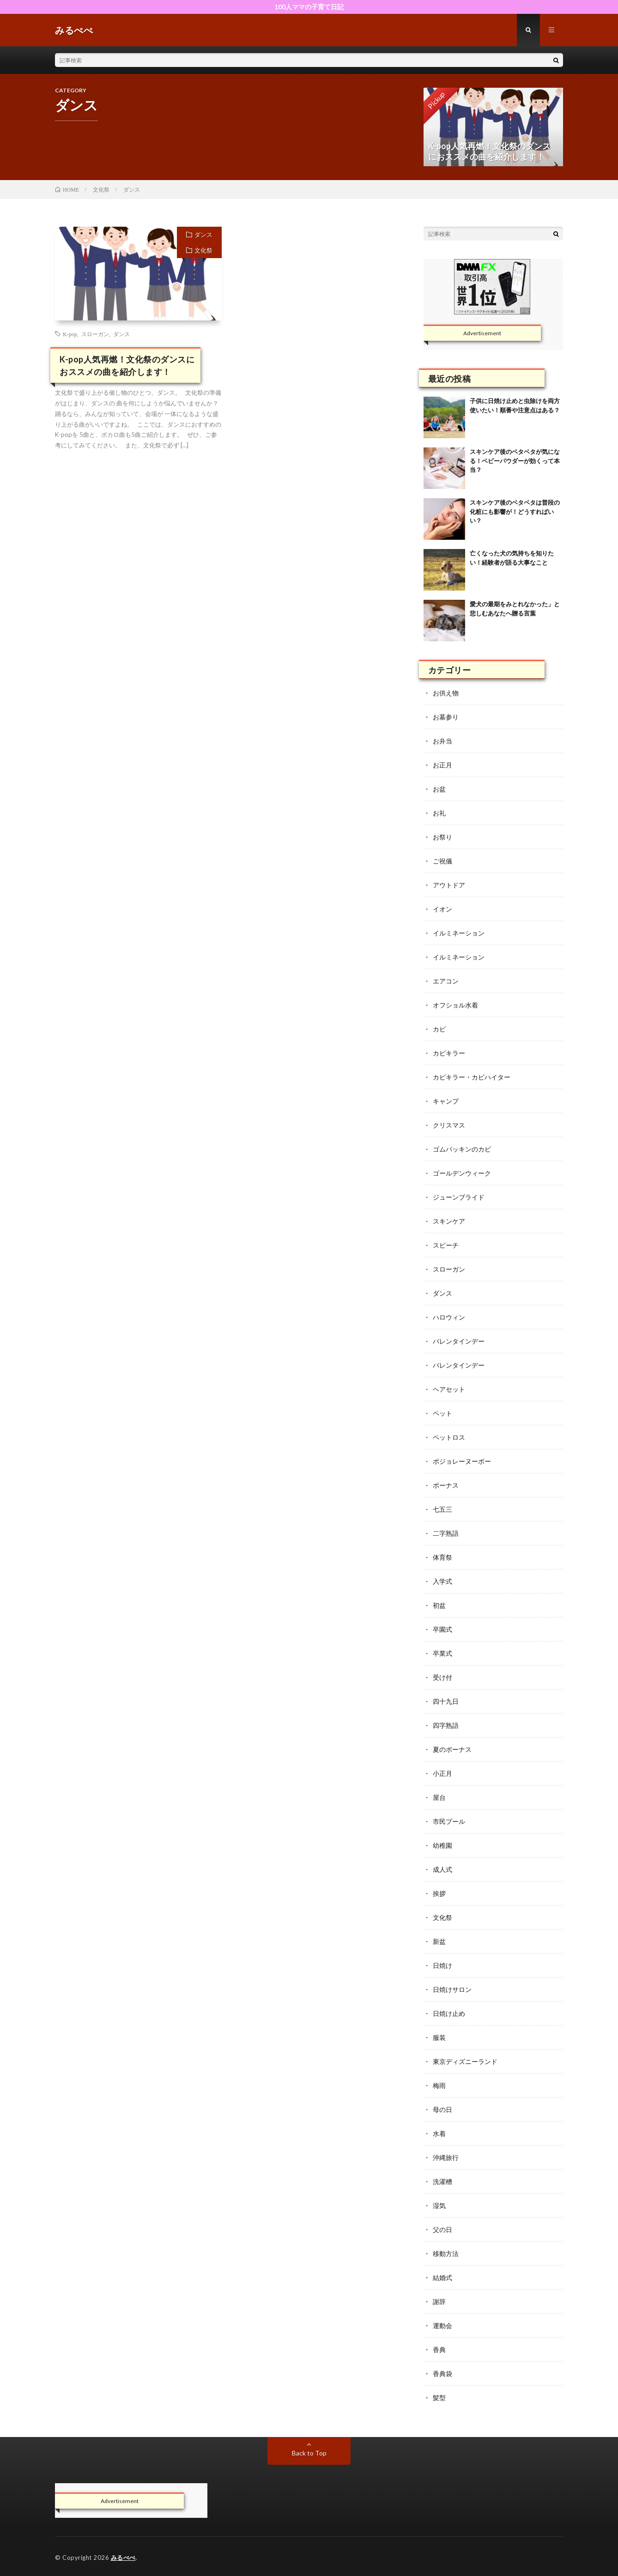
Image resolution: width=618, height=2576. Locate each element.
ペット (442, 1413)
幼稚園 (442, 1845)
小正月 (442, 1773)
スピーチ (446, 1245)
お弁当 (442, 741)
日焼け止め (449, 2013)
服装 (439, 2037)
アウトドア (449, 885)
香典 (439, 2349)
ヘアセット (449, 1389)
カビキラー (449, 1053)
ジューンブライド (459, 1197)
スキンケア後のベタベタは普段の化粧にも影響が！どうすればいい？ (515, 511)
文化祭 (203, 250)
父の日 (442, 2229)
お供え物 (446, 693)
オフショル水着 (455, 1005)
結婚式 (442, 2277)
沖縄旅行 (446, 2157)
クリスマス (449, 1125)
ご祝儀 (442, 861)
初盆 (439, 1605)
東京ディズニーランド (465, 2061)
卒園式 (442, 1629)
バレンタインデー (459, 1341)
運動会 (442, 2325)
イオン (442, 909)
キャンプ (446, 1101)
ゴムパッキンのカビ (462, 1149)
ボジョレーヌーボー (462, 1461)
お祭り (442, 837)
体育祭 (442, 1557)
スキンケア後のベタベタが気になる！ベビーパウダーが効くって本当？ (515, 460)
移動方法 (446, 2253)
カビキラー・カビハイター (471, 1077)
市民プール (449, 1821)
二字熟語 (446, 1533)
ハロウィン (449, 1317)
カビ (439, 1029)
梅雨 (439, 2085)
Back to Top (309, 2453)
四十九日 (446, 1701)
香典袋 (442, 2373)
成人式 (442, 1869)
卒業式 (442, 1653)
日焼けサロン (452, 1989)
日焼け (442, 1965)
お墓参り (446, 717)
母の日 (442, 2109)
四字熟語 (446, 1725)
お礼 (439, 813)
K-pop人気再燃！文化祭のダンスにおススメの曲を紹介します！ (127, 365)
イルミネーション (459, 933)
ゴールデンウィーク (462, 1173)
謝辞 (439, 2301)
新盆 (439, 1941)
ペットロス (449, 1437)
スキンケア (449, 1221)
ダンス (203, 234)
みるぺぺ (123, 2557)
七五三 (442, 1509)
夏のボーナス (452, 1749)
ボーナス (446, 1485)
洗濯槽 (442, 2181)
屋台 (439, 1797)
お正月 (442, 765)
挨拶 (439, 1893)
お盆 (439, 789)
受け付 (442, 1677)
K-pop (70, 334)
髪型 (439, 2397)
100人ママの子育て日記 (309, 7)
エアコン (446, 981)
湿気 (439, 2205)
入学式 (442, 1581)
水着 (439, 2133)
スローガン (95, 334)
